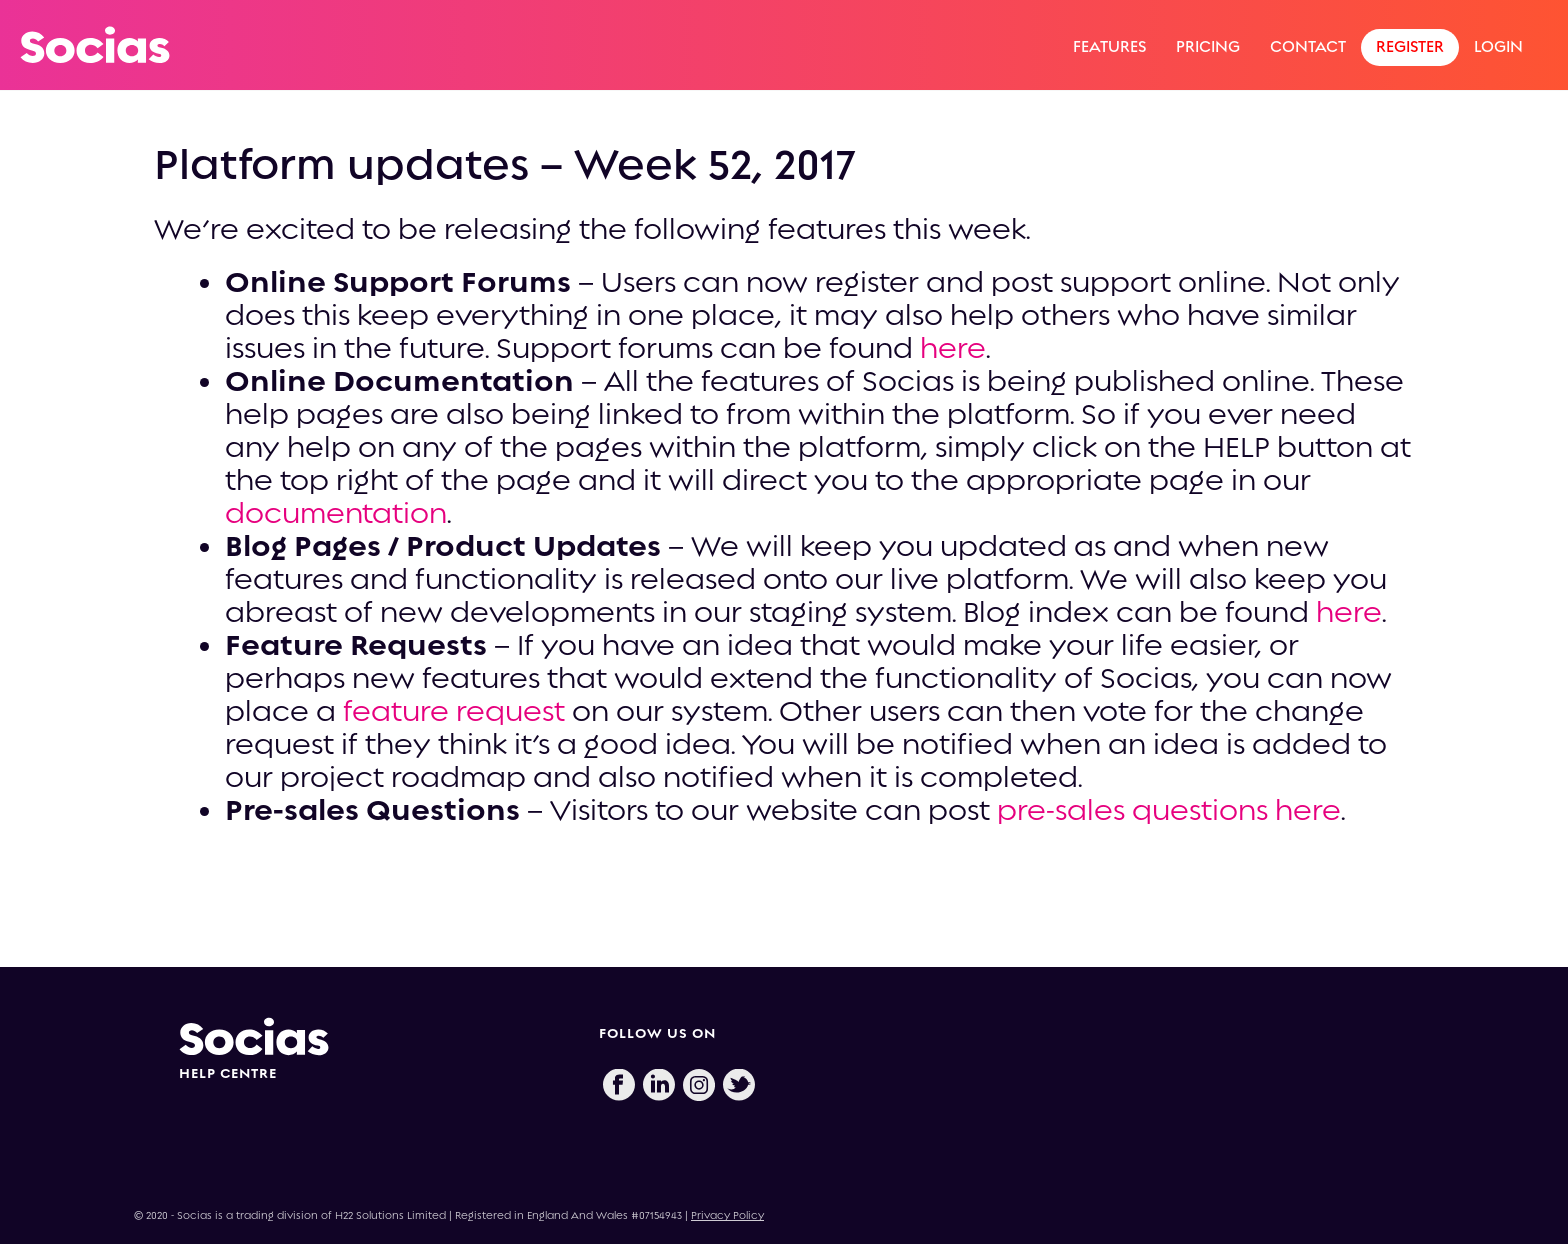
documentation (336, 513)
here (953, 348)
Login (1498, 46)
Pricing (1208, 46)
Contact (1308, 46)
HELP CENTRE (228, 1073)
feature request (457, 711)
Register (1410, 46)
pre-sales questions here (1169, 810)
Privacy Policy (727, 1215)
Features (1109, 46)
